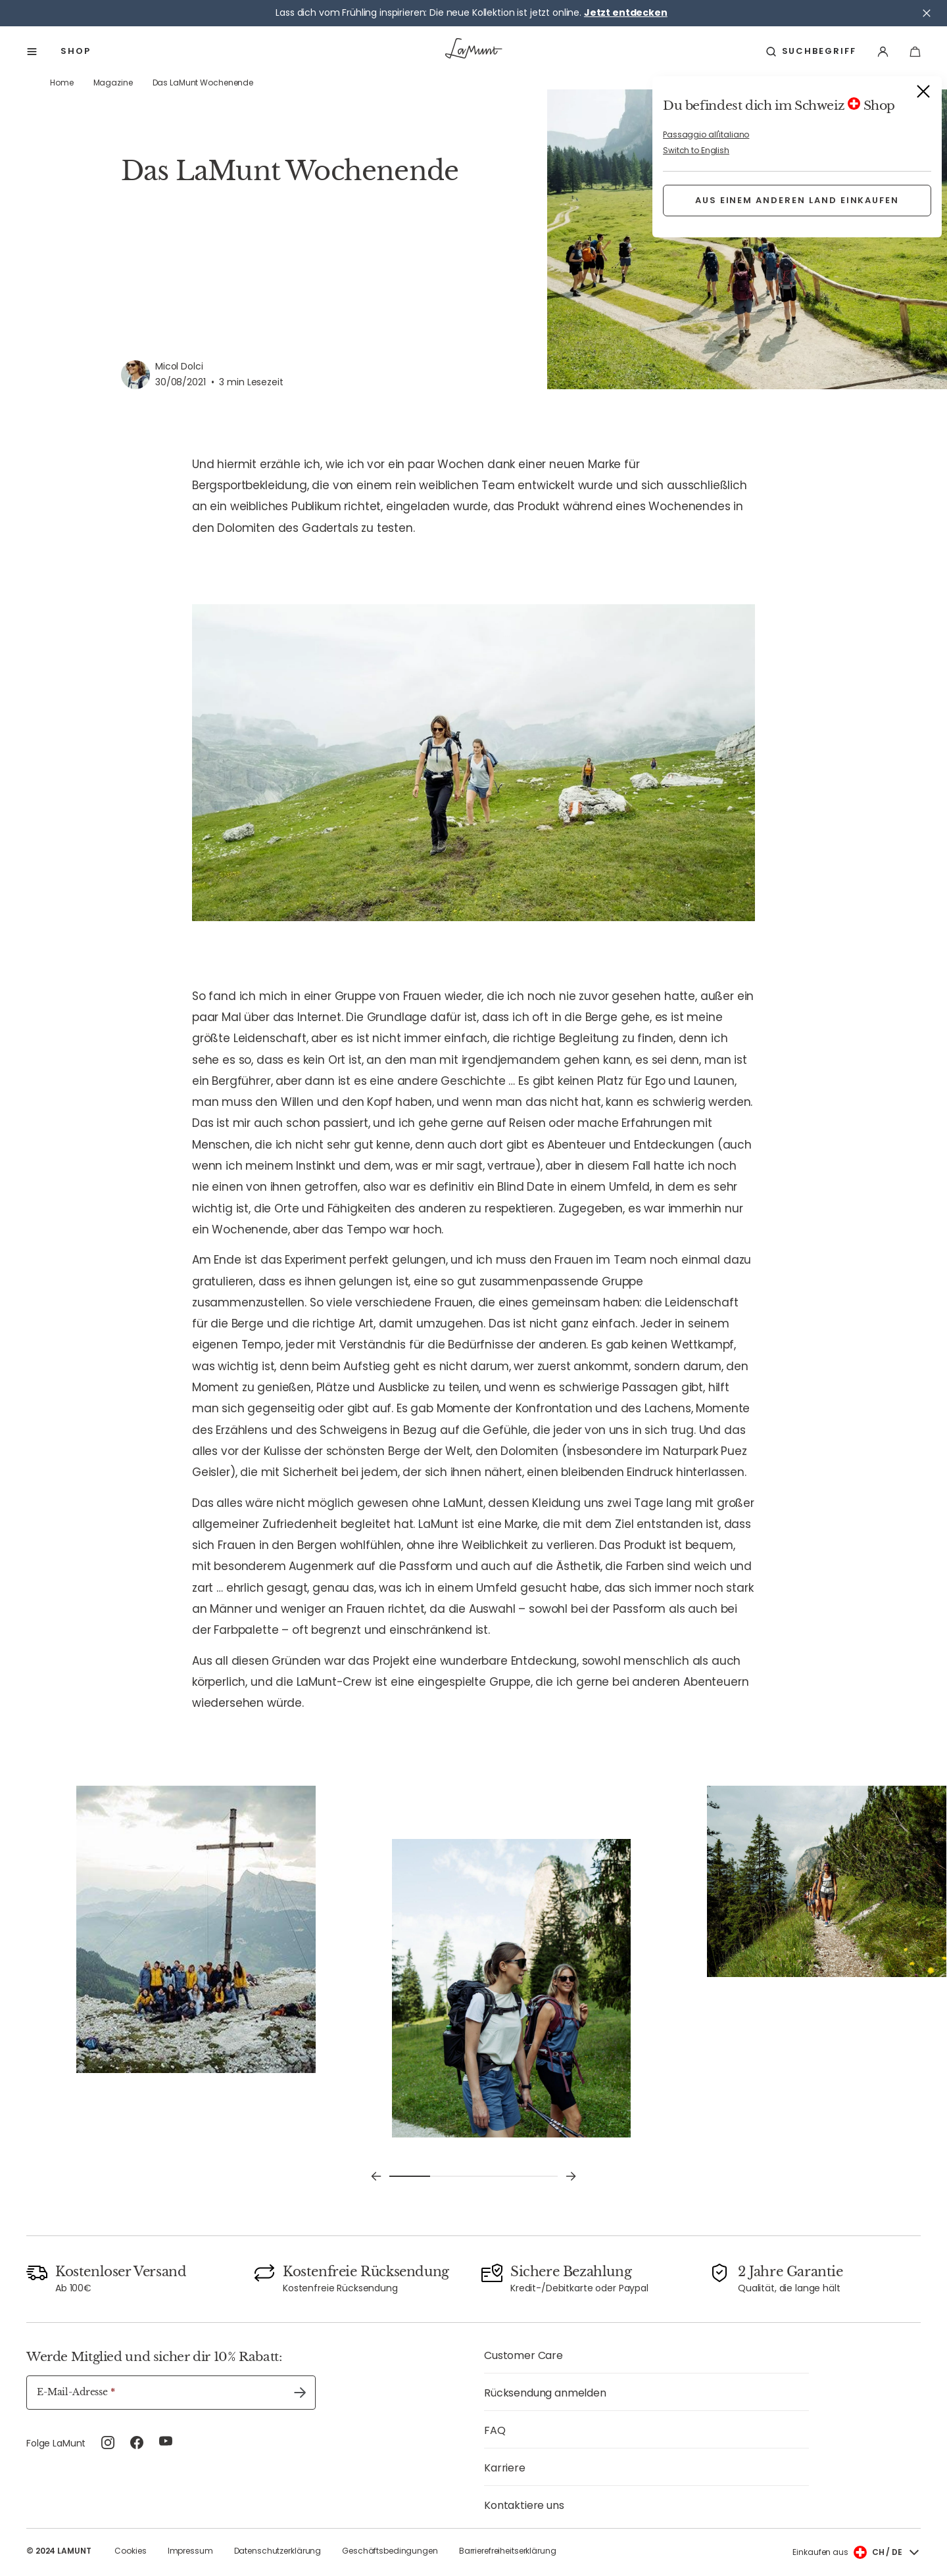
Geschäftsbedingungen (390, 2550)
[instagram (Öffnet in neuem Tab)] (107, 2444)
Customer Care (523, 2355)
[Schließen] (926, 13)
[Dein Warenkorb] (915, 51)
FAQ (495, 2430)
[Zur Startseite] (473, 51)
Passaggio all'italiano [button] (706, 134)
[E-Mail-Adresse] (171, 2392)
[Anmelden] (882, 51)
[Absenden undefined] (300, 2392)
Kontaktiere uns (524, 2505)
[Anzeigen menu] (32, 51)
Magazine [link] (113, 82)
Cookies (130, 2550)
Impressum (190, 2550)
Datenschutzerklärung (278, 2550)
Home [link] (62, 82)
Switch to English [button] (696, 150)
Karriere (504, 2467)
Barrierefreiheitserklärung (507, 2550)
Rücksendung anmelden (545, 2392)
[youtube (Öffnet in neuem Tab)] (165, 2444)
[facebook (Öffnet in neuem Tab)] (136, 2444)
